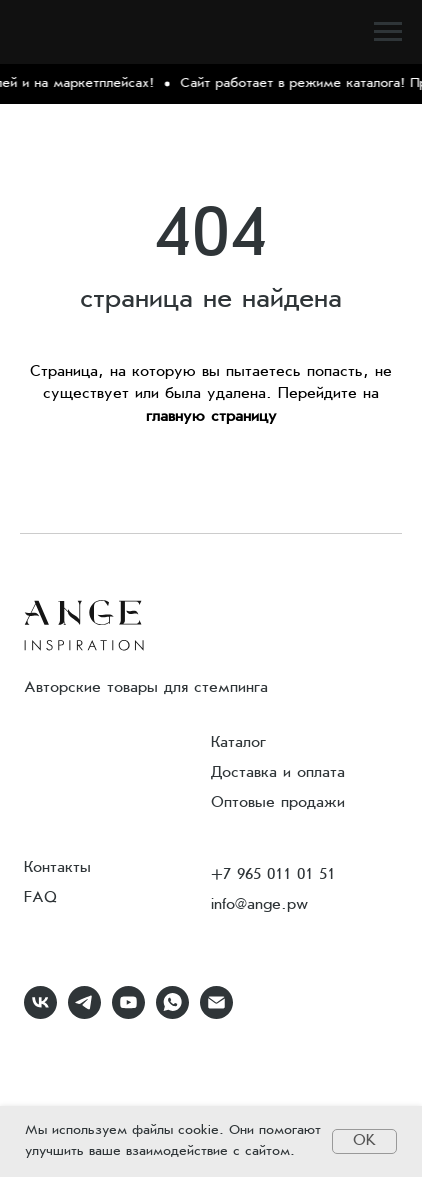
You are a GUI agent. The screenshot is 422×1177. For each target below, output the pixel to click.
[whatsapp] (172, 1013)
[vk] (40, 1013)
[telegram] (84, 1013)
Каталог (238, 743)
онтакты (62, 868)
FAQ (40, 898)
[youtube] (128, 1013)
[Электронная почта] (216, 1013)
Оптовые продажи (278, 803)
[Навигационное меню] (388, 32)
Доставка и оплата (278, 773)
